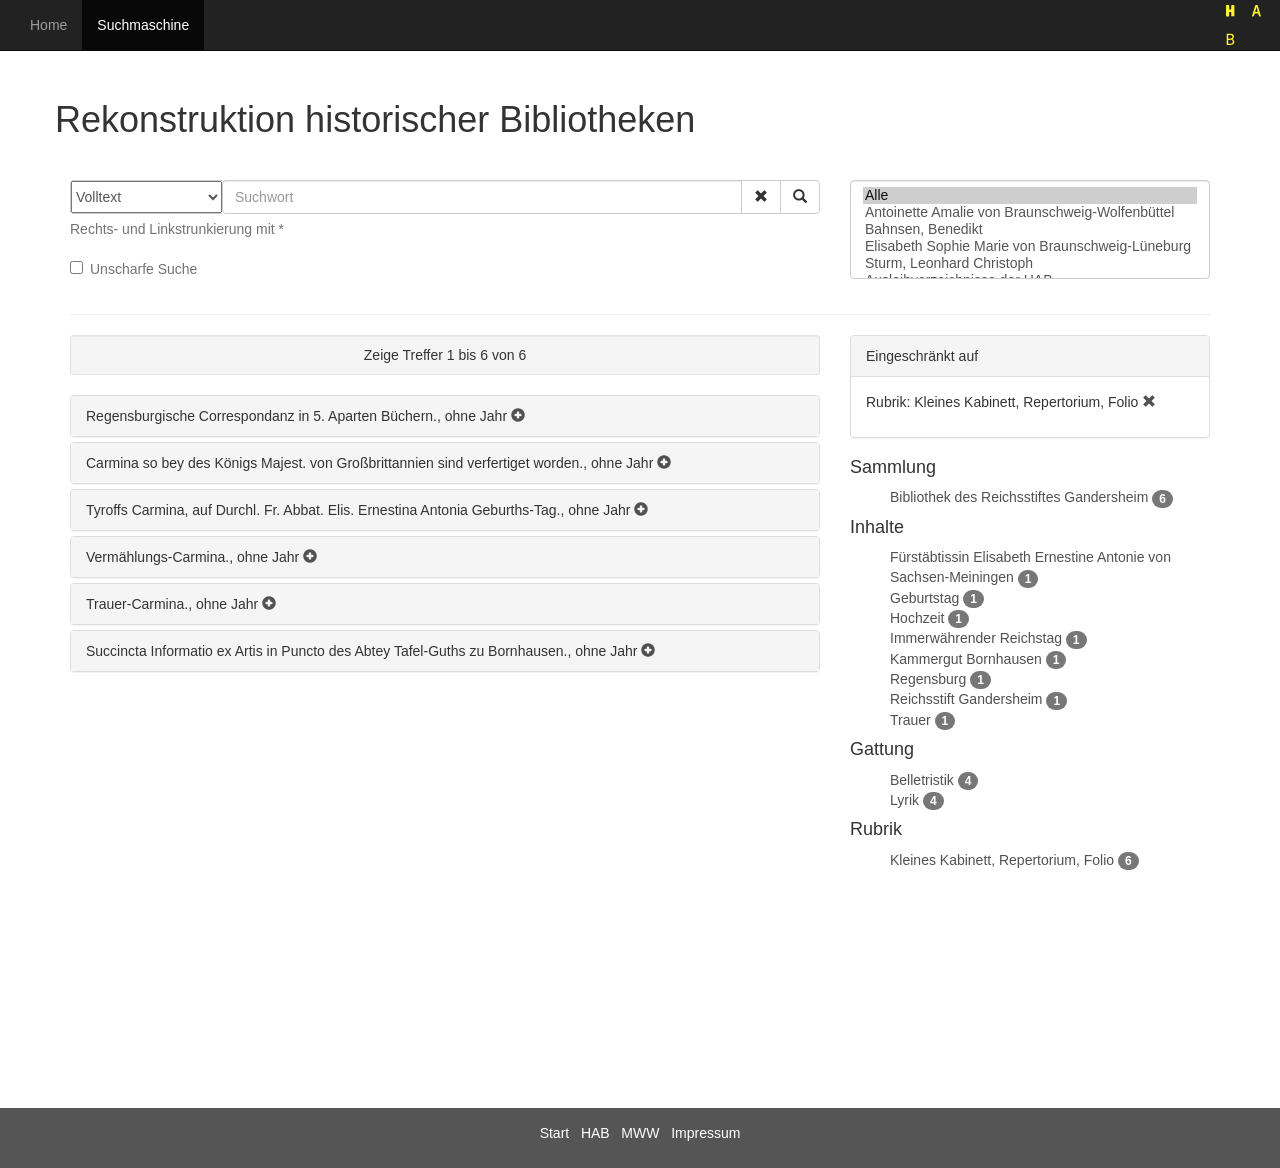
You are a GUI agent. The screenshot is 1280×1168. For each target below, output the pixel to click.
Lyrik (904, 800)
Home (48, 25)
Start (555, 1133)
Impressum (705, 1133)
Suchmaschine (143, 25)
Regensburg (928, 679)
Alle (1030, 195)
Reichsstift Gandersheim (966, 699)
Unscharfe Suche (133, 269)
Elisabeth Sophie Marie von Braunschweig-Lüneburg (1030, 246)
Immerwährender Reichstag (976, 638)
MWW (640, 1133)
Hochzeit (917, 618)
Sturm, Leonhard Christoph (1030, 263)
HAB (595, 1133)
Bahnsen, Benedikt (1030, 229)
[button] (761, 197)
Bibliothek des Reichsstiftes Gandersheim (1019, 497)
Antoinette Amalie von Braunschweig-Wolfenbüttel (1030, 212)
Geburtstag (924, 598)
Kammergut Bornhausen (966, 659)
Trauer (910, 720)
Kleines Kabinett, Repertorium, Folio (1002, 860)
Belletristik (922, 780)
